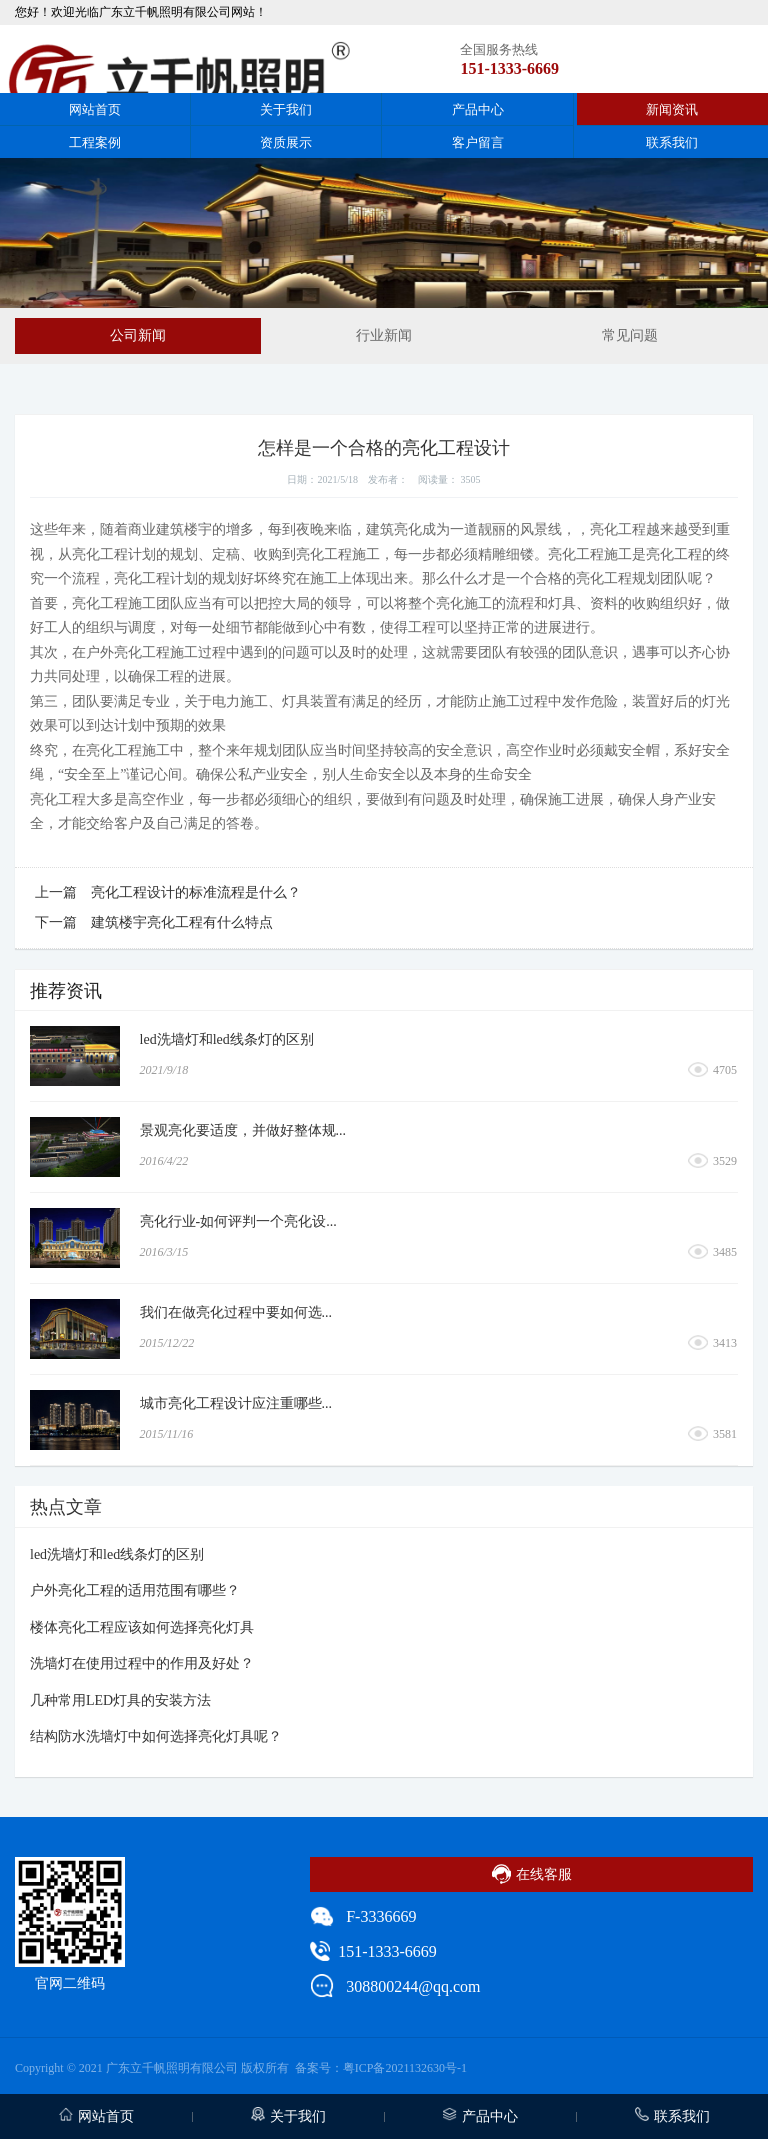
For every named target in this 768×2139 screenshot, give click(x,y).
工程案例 (95, 142)
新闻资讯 (672, 109)
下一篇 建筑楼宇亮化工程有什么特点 (154, 922)
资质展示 (286, 142)
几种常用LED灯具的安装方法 (120, 1700)
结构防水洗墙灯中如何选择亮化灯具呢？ (156, 1736)
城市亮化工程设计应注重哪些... (236, 1403)
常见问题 (630, 335)
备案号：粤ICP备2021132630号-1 (381, 2068)
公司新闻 (138, 335)
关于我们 (286, 109)
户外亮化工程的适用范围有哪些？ (135, 1590)
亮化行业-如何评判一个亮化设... (238, 1221)
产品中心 (478, 109)
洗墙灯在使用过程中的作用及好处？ (142, 1663)
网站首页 (95, 109)
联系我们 (672, 142)
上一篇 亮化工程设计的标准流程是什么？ (168, 892)
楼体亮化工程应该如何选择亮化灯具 (142, 1627)
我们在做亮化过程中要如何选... (236, 1312)
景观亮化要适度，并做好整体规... (243, 1130)
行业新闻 (384, 335)
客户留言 (478, 142)
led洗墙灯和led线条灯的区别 (227, 1039)
